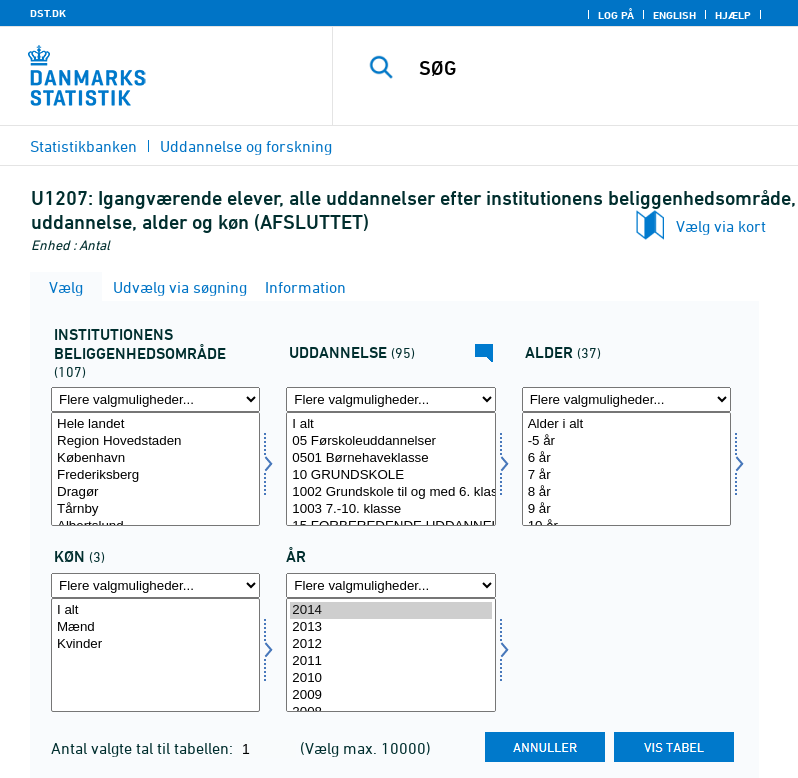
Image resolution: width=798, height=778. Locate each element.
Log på (616, 15)
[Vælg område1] (155, 469)
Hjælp (733, 15)
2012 (390, 644)
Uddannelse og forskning (246, 146)
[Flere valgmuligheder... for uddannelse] (390, 399)
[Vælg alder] (626, 469)
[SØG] (595, 68)
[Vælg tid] (390, 655)
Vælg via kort (721, 226)
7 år (626, 475)
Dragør (155, 492)
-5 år (626, 441)
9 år (626, 509)
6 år (626, 458)
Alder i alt (626, 424)
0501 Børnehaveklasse (390, 458)
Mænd (155, 627)
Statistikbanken (83, 146)
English (674, 15)
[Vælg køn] (155, 655)
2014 (390, 610)
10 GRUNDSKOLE (390, 475)
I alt (390, 424)
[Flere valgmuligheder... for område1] (155, 399)
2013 (390, 627)
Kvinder (155, 644)
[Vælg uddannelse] (390, 469)
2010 (390, 678)
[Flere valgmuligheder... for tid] (390, 585)
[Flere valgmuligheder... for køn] (155, 585)
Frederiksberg (155, 475)
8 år (626, 492)
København (155, 458)
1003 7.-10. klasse (390, 509)
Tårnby (155, 509)
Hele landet (155, 424)
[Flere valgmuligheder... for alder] (626, 399)
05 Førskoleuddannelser (390, 441)
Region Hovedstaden (155, 441)
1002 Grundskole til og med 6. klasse (390, 492)
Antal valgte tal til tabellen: (144, 748)
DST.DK (48, 13)
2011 (390, 661)
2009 (390, 695)
